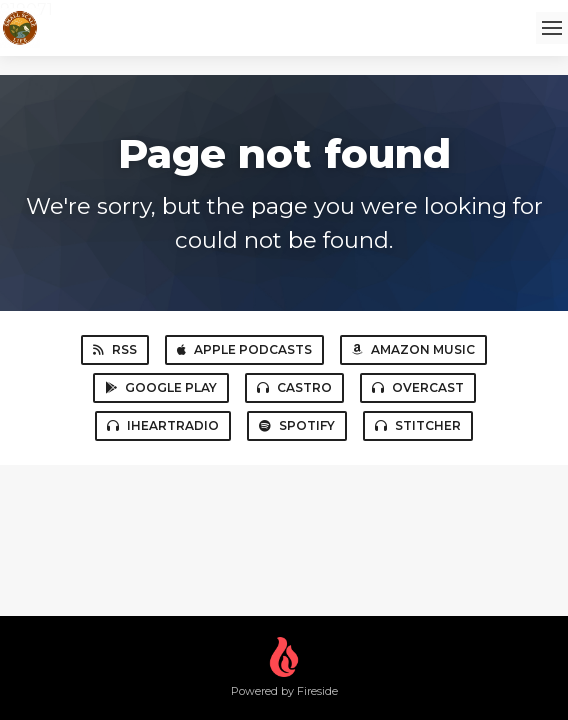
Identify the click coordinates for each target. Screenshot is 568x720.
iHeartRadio (163, 425)
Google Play (161, 387)
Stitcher (418, 425)
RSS (115, 349)
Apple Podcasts (244, 349)
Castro (294, 387)
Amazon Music (413, 349)
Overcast (418, 387)
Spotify (297, 425)
